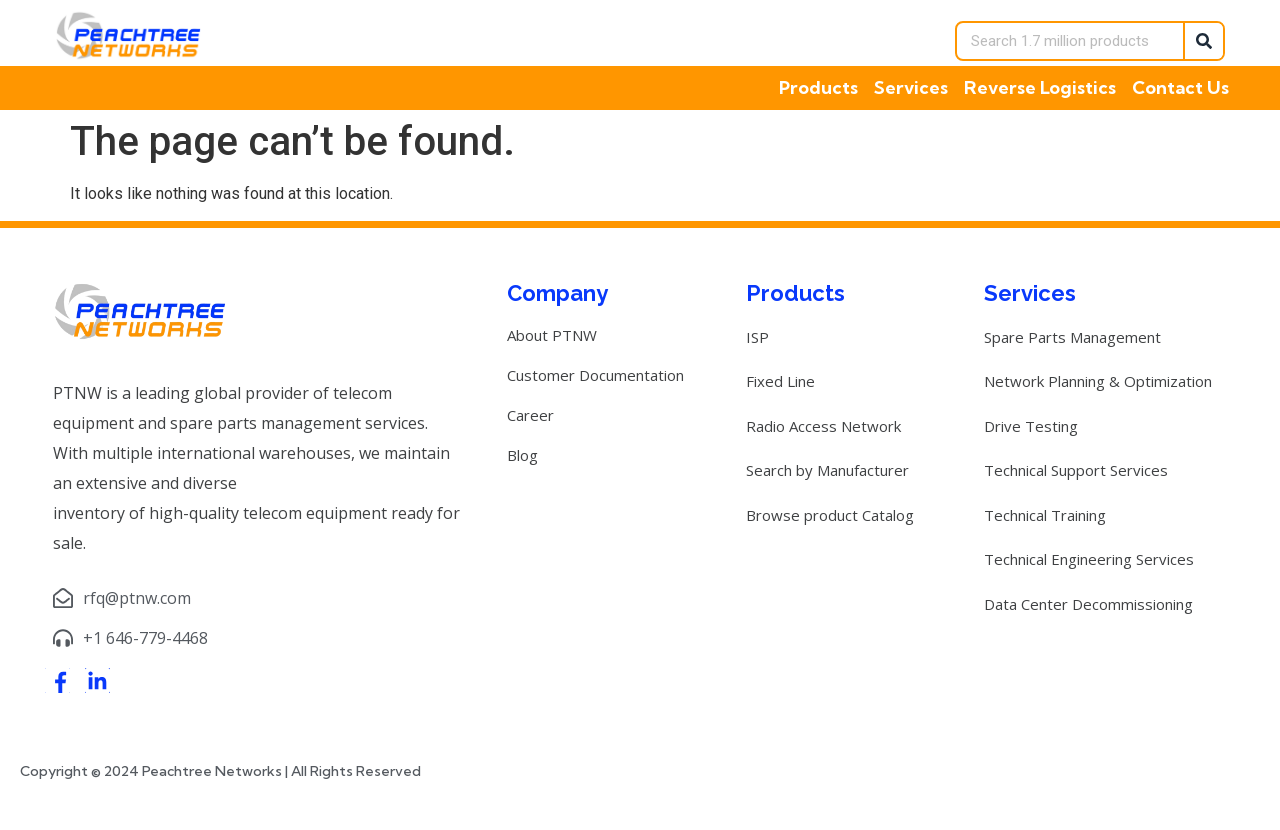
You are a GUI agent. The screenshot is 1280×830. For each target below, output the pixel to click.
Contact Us (1180, 87)
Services (911, 87)
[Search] (1203, 41)
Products (818, 87)
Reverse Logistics (1040, 87)
